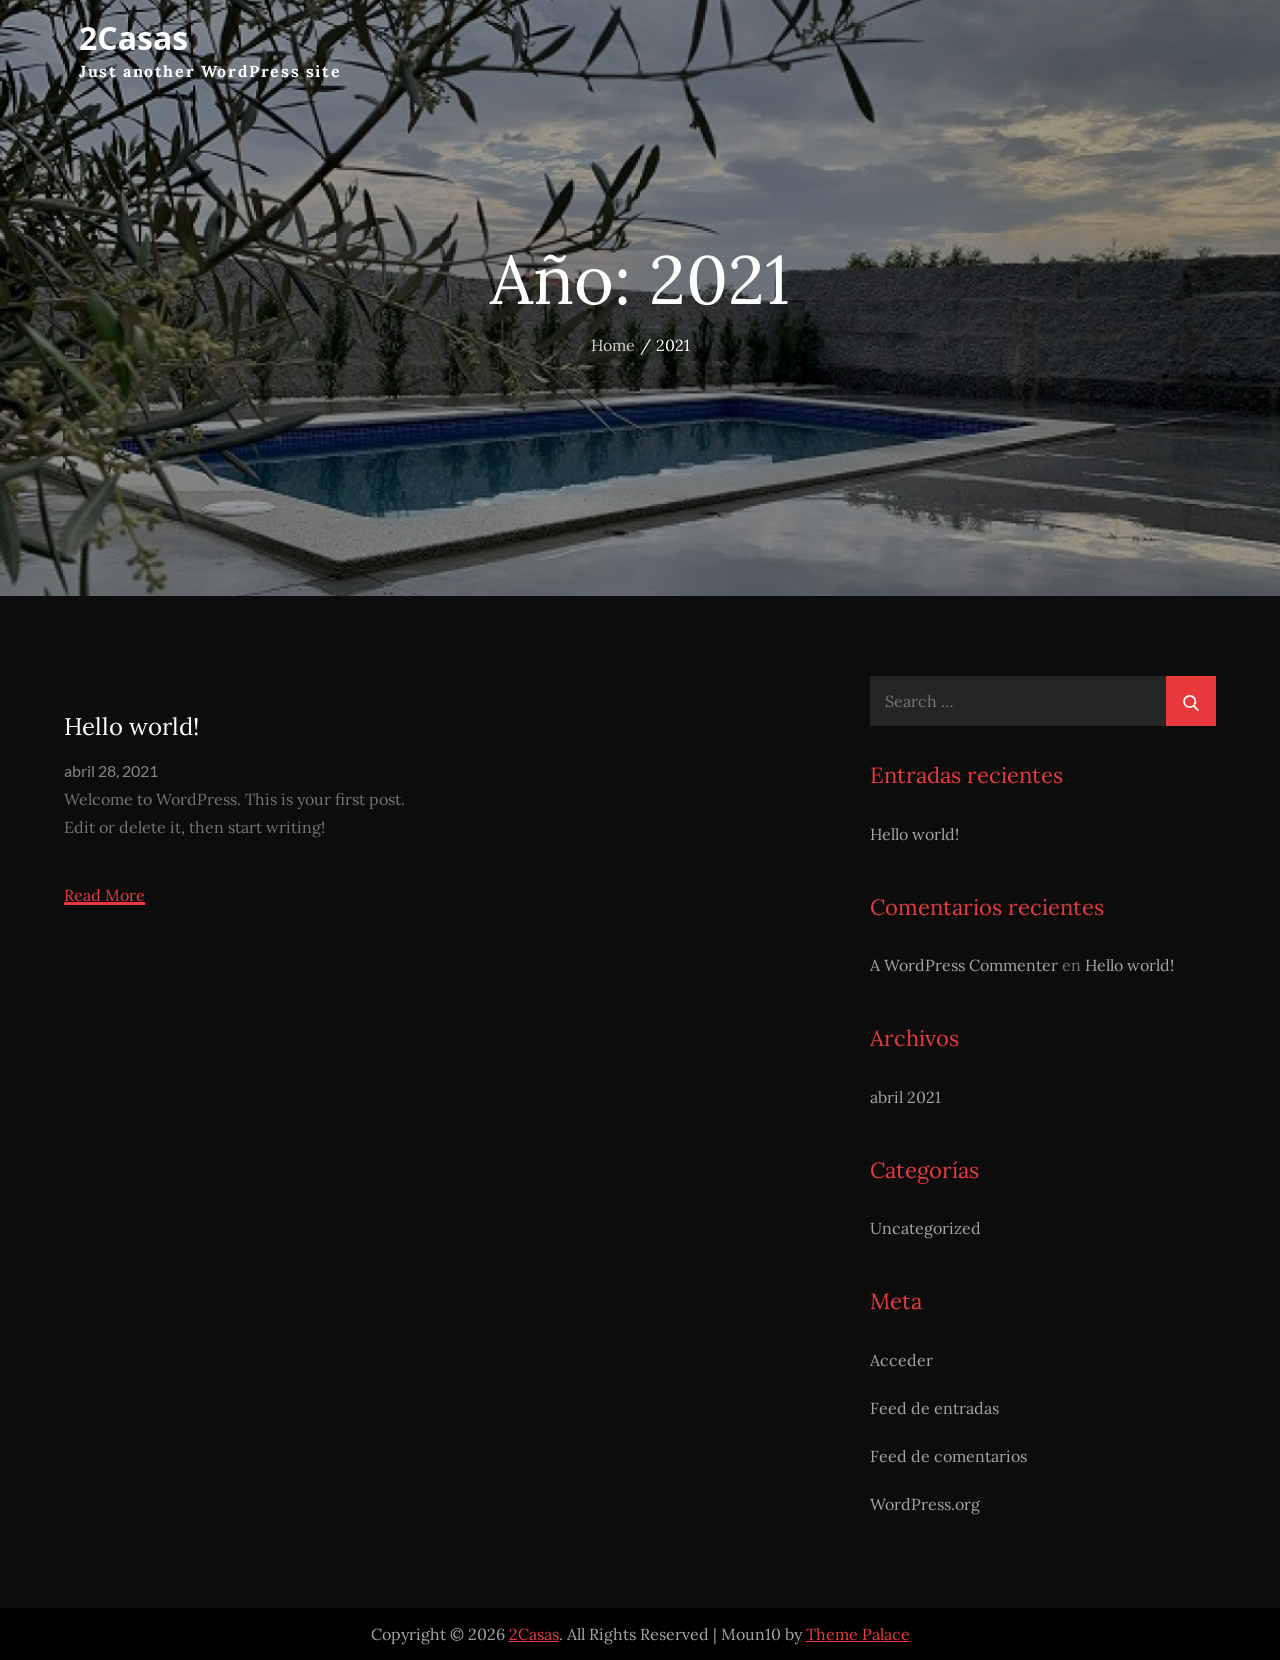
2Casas (133, 37)
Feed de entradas (934, 1408)
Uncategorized (925, 1228)
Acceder (901, 1360)
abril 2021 (905, 1097)
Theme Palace (858, 1634)
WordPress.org (925, 1504)
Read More (104, 896)
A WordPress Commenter (964, 965)
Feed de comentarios (948, 1456)
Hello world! (131, 726)
